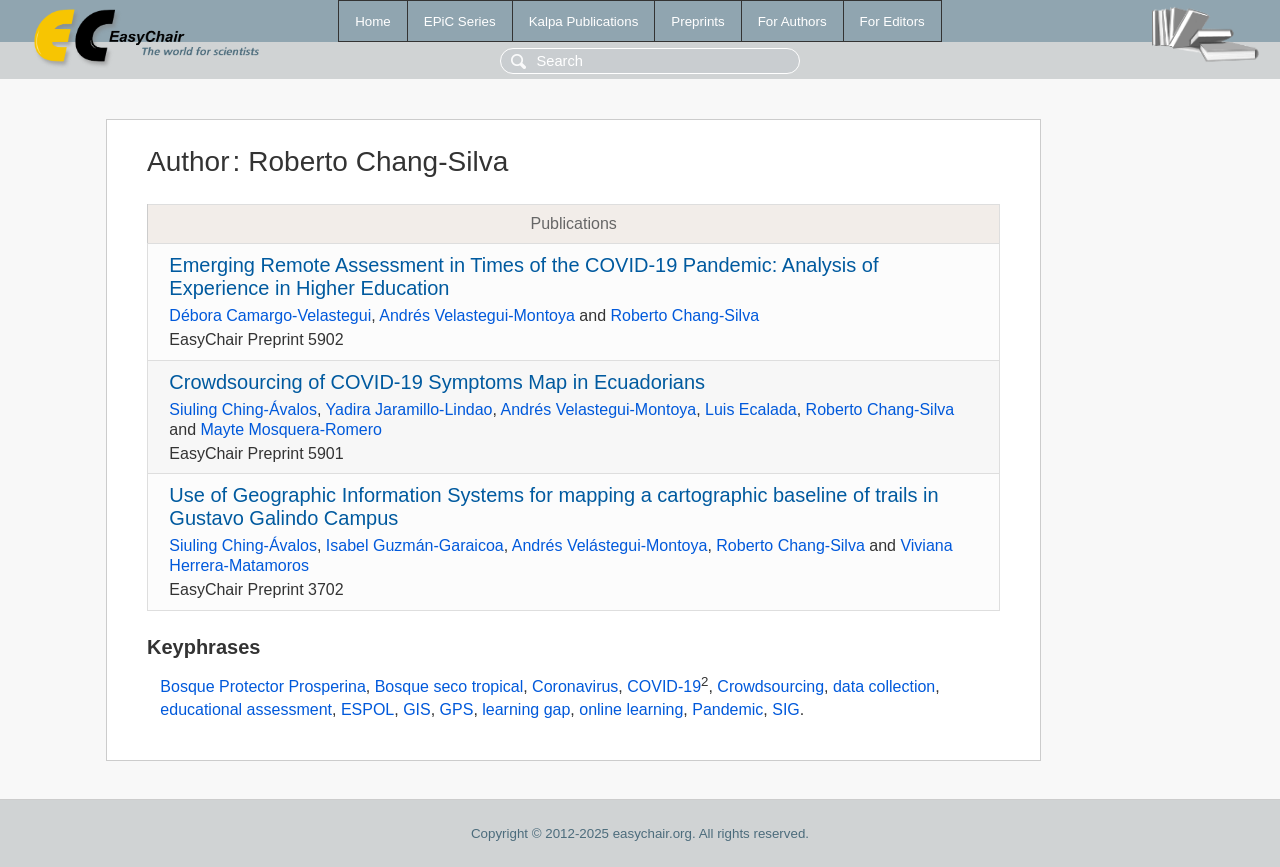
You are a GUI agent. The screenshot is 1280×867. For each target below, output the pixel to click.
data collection (884, 686)
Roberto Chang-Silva (685, 315)
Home (373, 21)
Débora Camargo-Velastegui (270, 315)
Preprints (697, 21)
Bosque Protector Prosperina (262, 686)
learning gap (526, 709)
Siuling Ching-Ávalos (243, 409)
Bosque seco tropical (449, 686)
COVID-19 (664, 686)
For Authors (792, 21)
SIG (786, 709)
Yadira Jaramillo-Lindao (409, 409)
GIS (417, 709)
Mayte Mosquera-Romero (290, 429)
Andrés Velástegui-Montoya (610, 545)
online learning (631, 709)
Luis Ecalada (751, 409)
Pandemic (727, 709)
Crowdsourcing (770, 686)
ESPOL (367, 709)
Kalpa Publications (584, 21)
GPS (457, 709)
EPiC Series (460, 21)
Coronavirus (575, 686)
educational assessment (246, 709)
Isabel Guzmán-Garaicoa (415, 545)
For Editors (892, 21)
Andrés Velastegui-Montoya (477, 315)
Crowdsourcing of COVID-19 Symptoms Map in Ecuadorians (437, 382)
